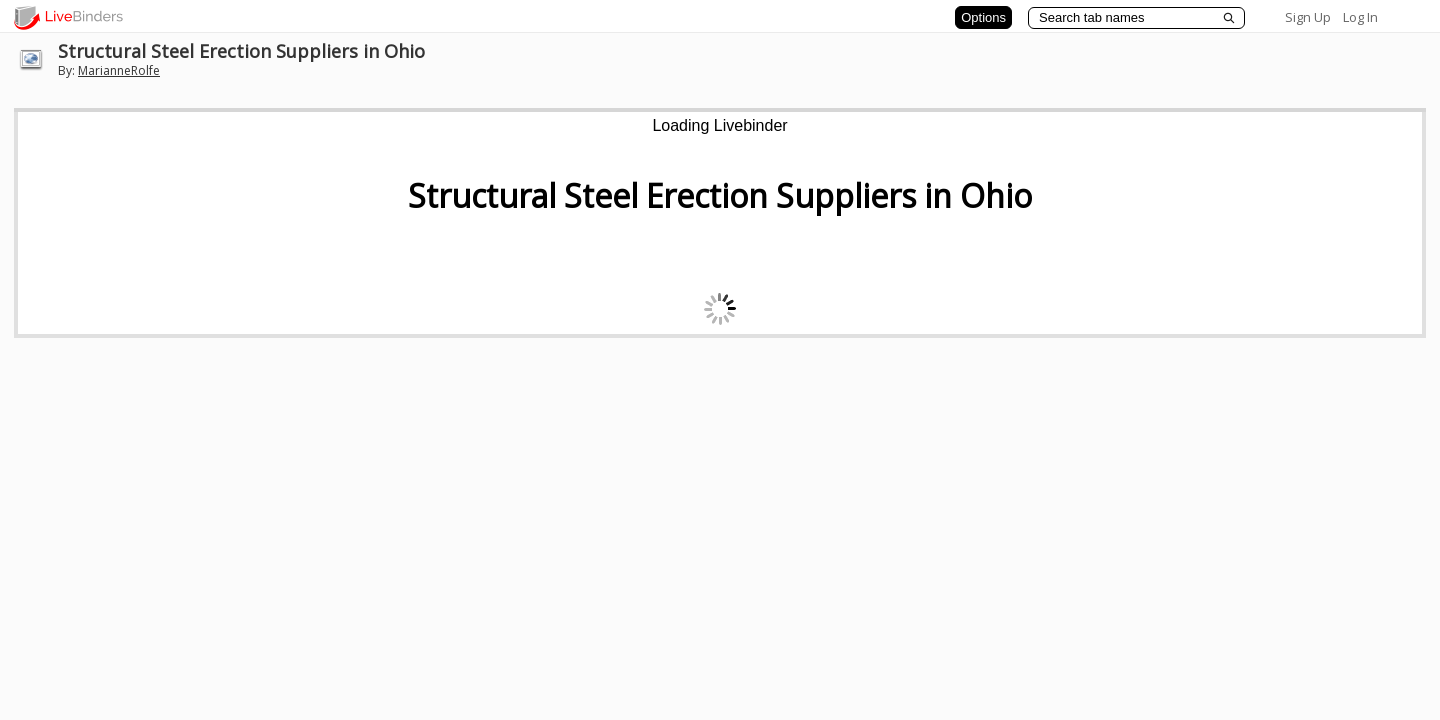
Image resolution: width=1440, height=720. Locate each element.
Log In (1360, 17)
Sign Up (1308, 17)
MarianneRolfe (119, 70)
